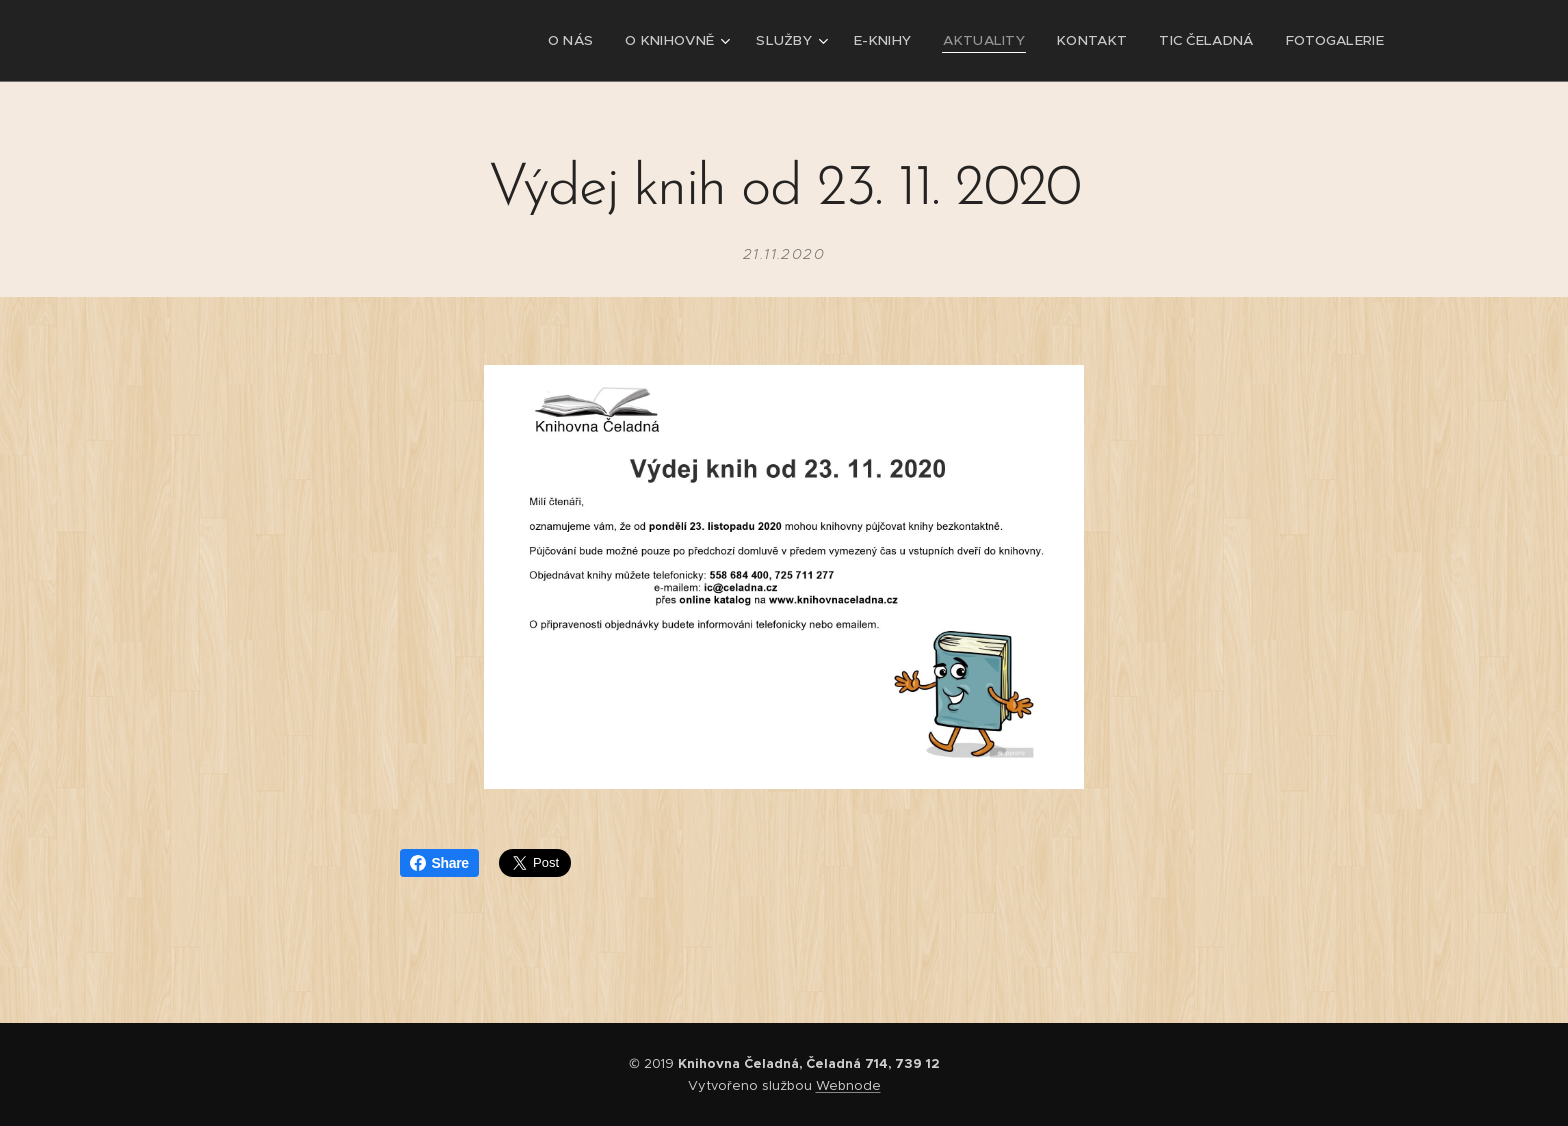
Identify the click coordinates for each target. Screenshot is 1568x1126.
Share (439, 863)
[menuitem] (602, 41)
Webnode (848, 1085)
